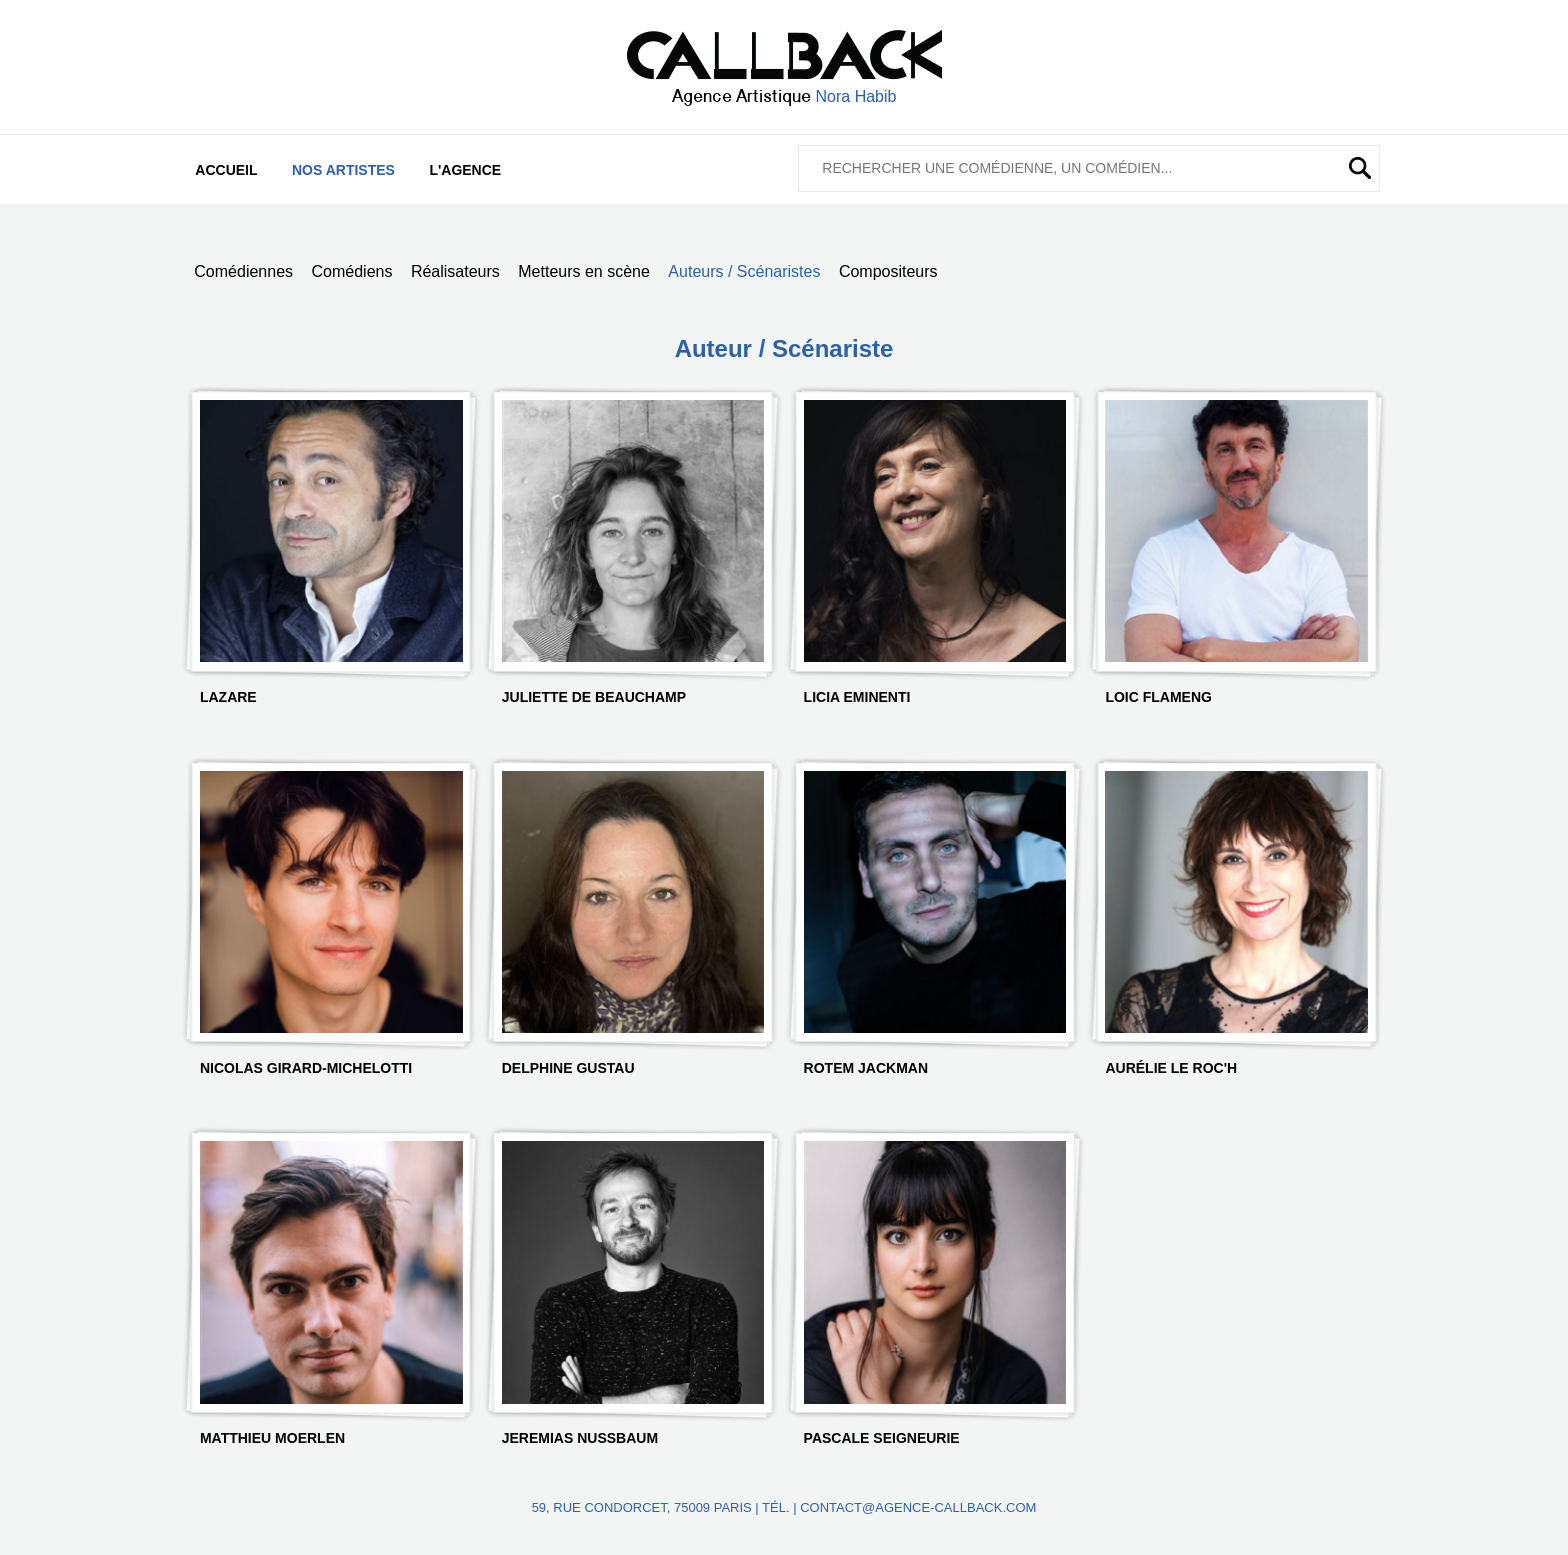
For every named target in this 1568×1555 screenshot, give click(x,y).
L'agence (465, 170)
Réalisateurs (455, 271)
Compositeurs (888, 271)
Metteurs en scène (584, 271)
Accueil (226, 170)
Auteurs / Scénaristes (744, 271)
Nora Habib (856, 96)
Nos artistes (343, 170)
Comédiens (352, 271)
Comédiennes (243, 271)
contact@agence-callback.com (918, 1507)
